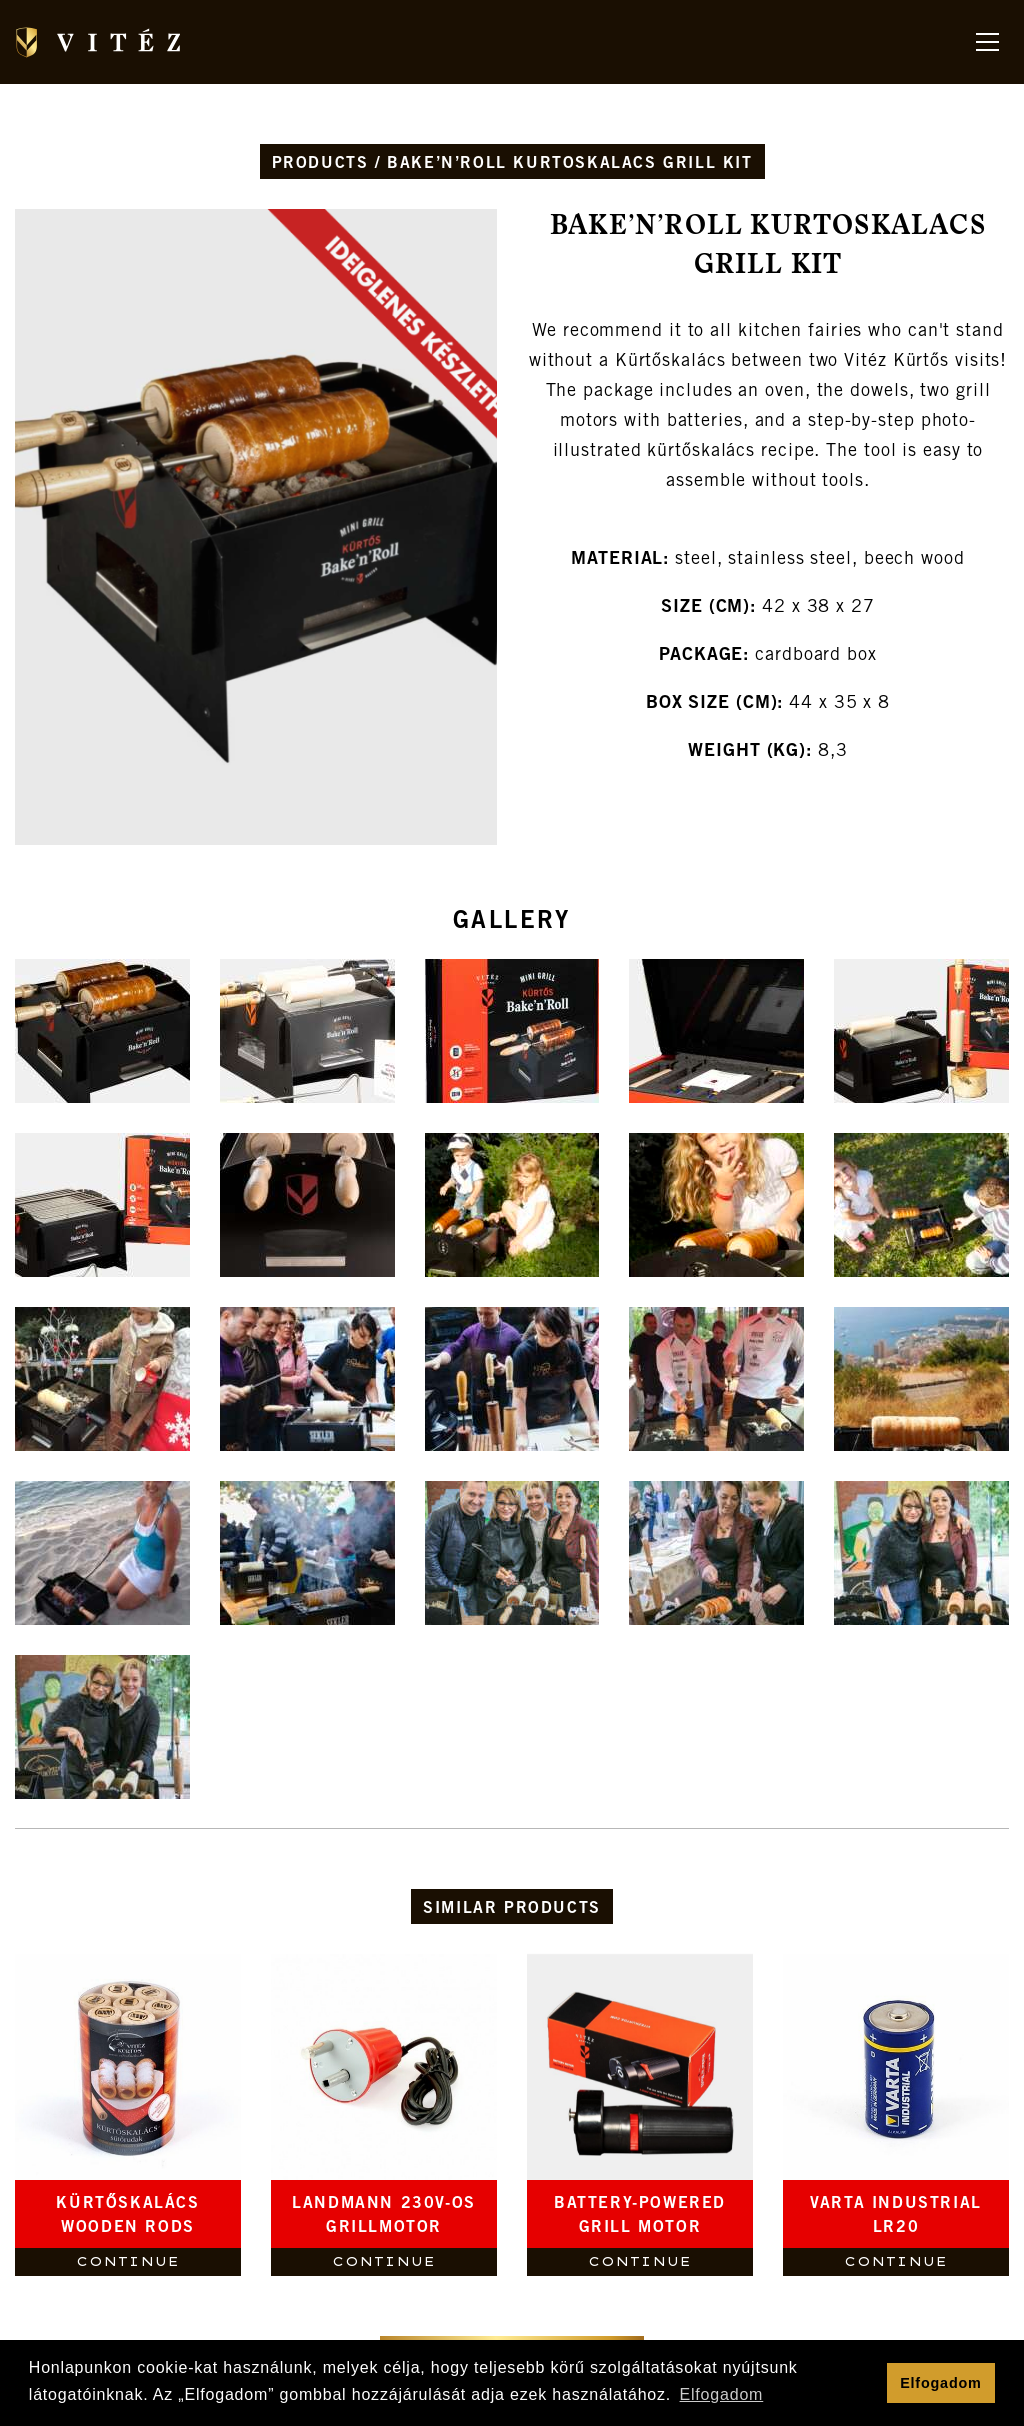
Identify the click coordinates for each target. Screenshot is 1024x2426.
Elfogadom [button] (722, 2394)
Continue (128, 2261)
